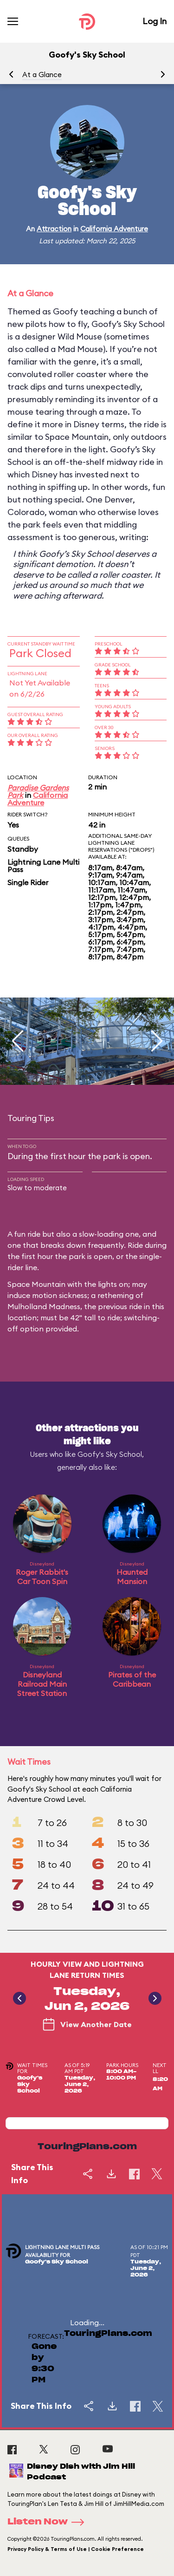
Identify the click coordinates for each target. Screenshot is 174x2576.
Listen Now (48, 2522)
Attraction (54, 228)
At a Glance (42, 74)
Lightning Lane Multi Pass (43, 865)
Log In (154, 21)
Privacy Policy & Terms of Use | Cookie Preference (75, 2549)
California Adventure (114, 228)
